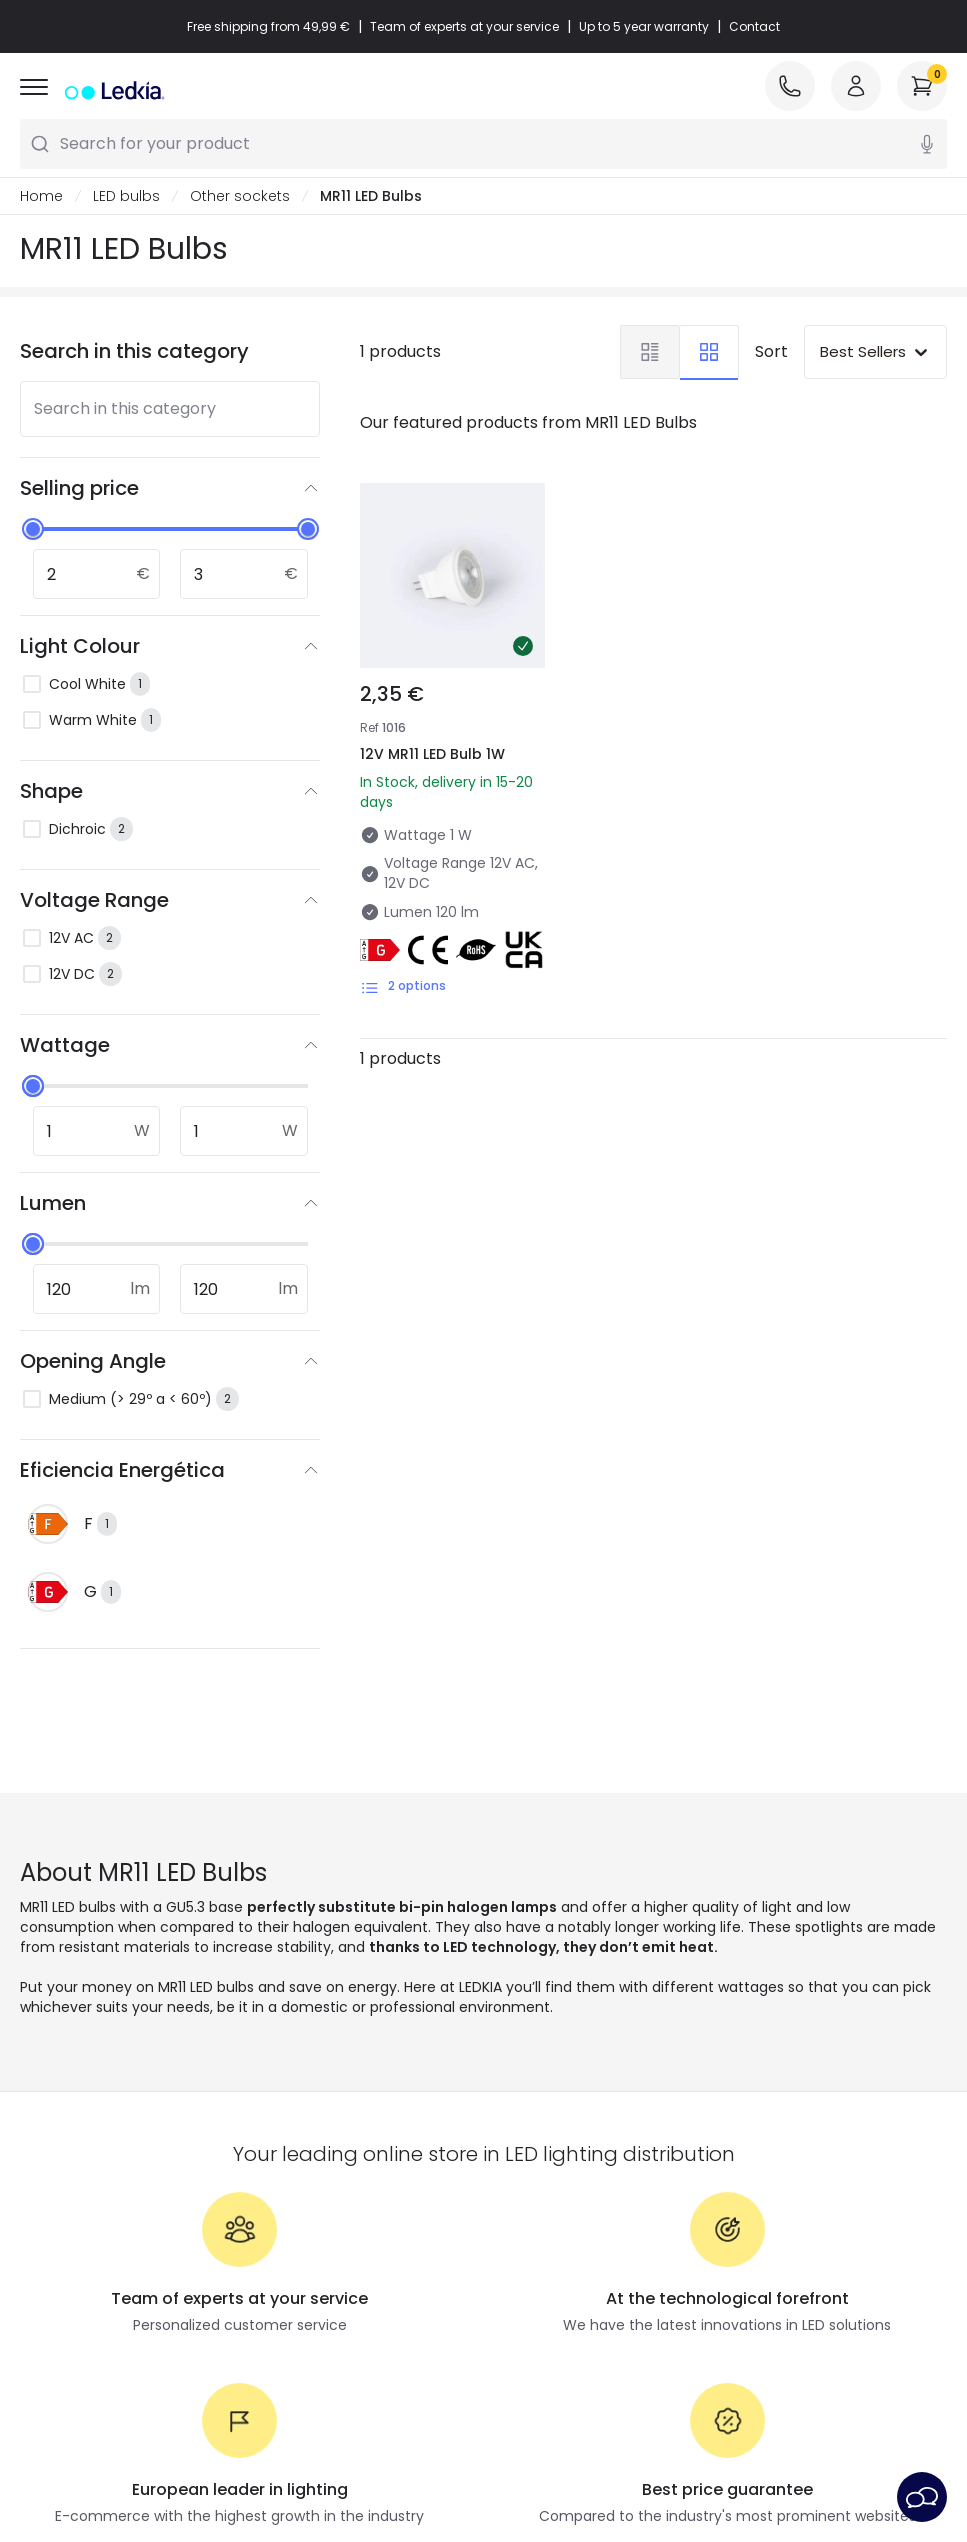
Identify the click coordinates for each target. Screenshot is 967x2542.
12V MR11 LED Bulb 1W (432, 754)
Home (41, 196)
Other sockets (240, 196)
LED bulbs (126, 196)
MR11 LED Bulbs (371, 196)
